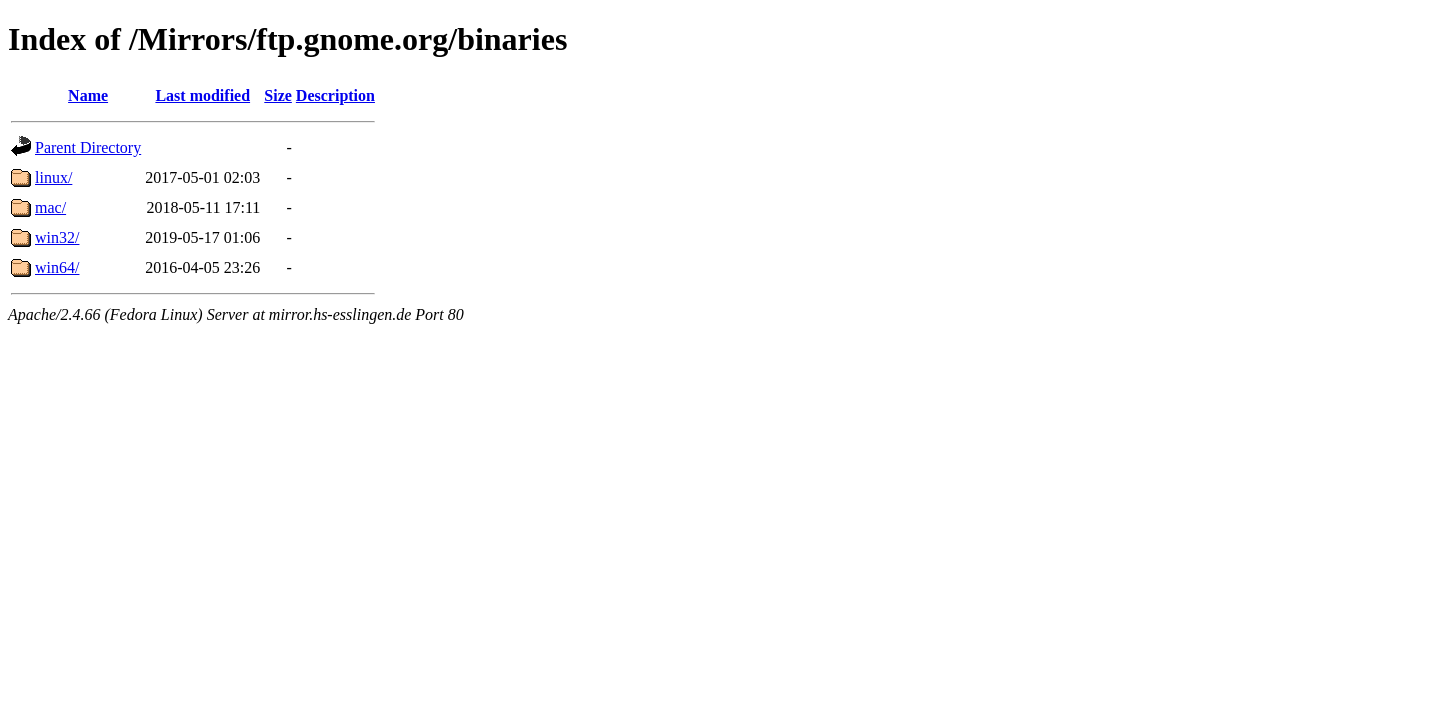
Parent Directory (88, 147)
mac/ (50, 207)
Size (278, 95)
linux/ (53, 177)
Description (335, 95)
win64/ (57, 267)
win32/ (57, 237)
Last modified (202, 95)
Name (88, 95)
